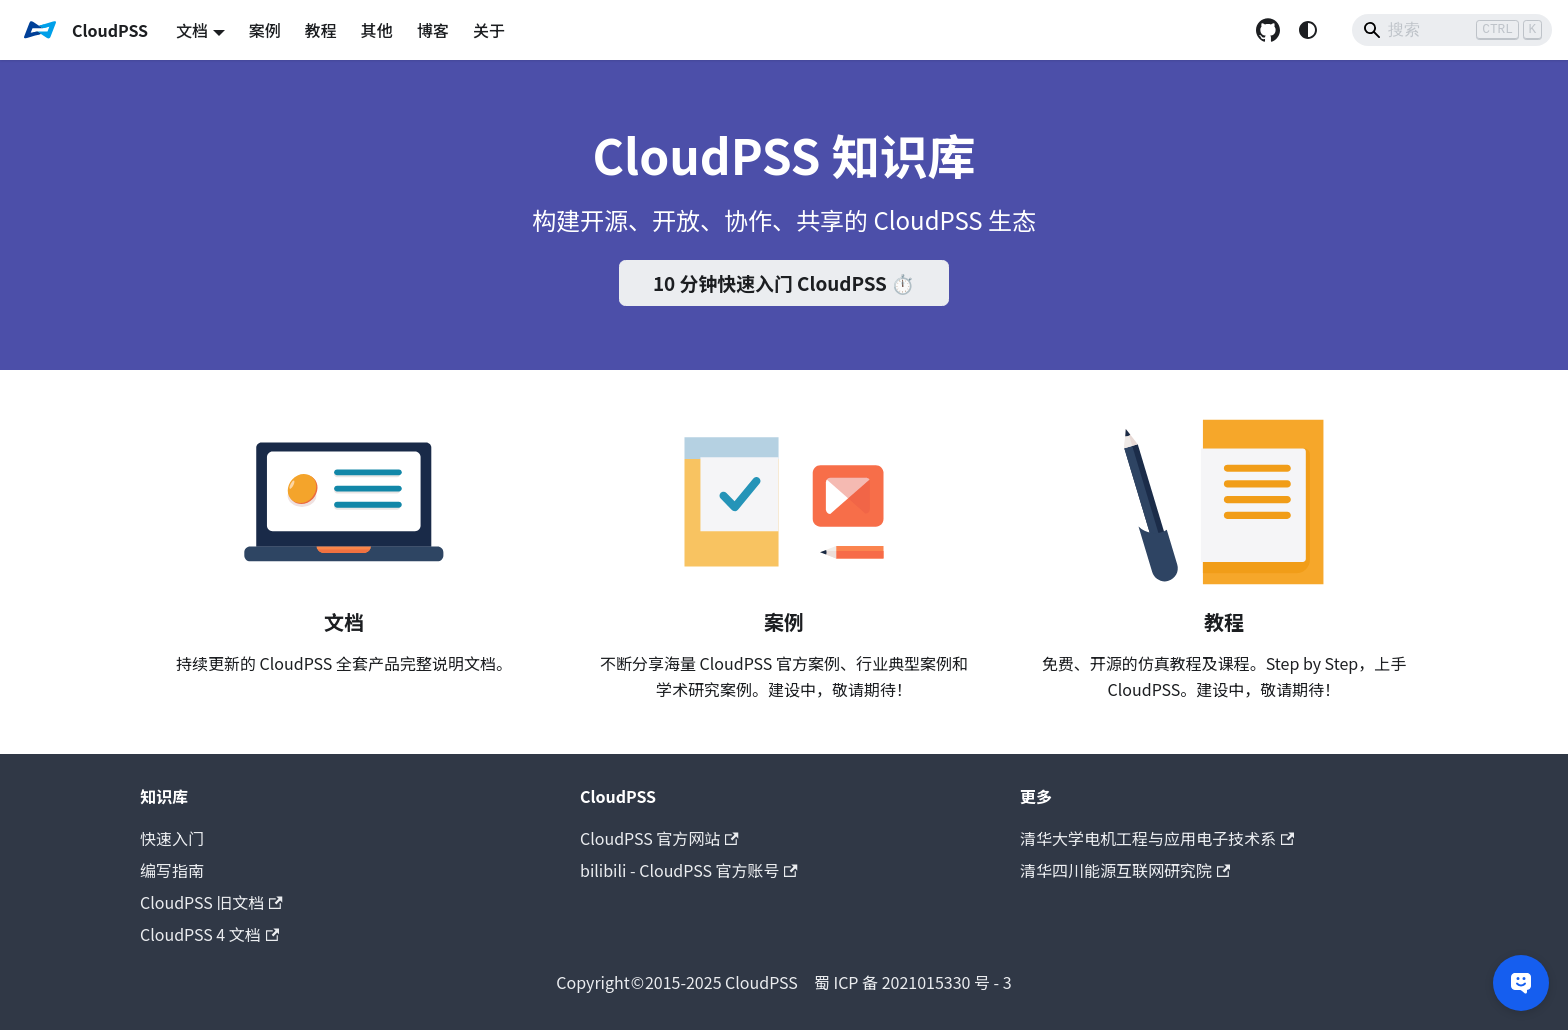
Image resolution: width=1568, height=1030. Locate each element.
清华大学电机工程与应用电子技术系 (1157, 838)
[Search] (1452, 30)
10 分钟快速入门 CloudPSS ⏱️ (784, 282)
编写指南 (172, 870)
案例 (265, 30)
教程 (321, 30)
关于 (489, 30)
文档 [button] (192, 30)
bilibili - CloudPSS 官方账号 (689, 870)
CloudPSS (677, 982)
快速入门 (172, 838)
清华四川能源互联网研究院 (1125, 870)
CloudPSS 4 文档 (209, 934)
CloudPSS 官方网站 (659, 838)
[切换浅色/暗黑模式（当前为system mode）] (1308, 30)
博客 (433, 30)
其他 (377, 30)
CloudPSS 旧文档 (211, 902)
